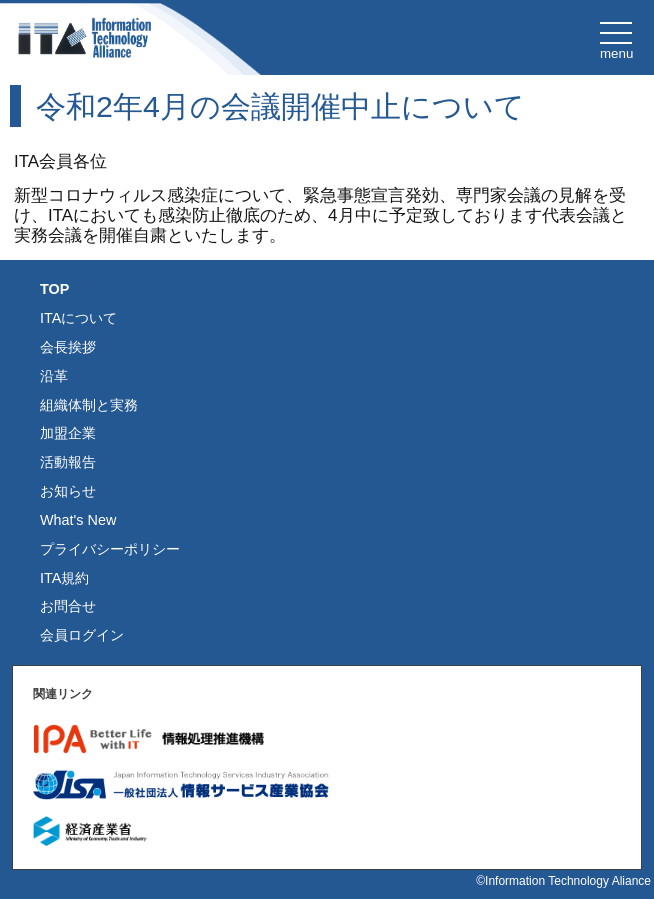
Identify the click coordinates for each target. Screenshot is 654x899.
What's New (78, 520)
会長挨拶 (68, 347)
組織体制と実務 (89, 405)
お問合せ (68, 606)
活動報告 (68, 462)
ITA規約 (64, 578)
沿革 (54, 376)
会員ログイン (82, 635)
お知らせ (68, 491)
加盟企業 (68, 433)
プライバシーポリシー (110, 549)
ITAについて (78, 318)
